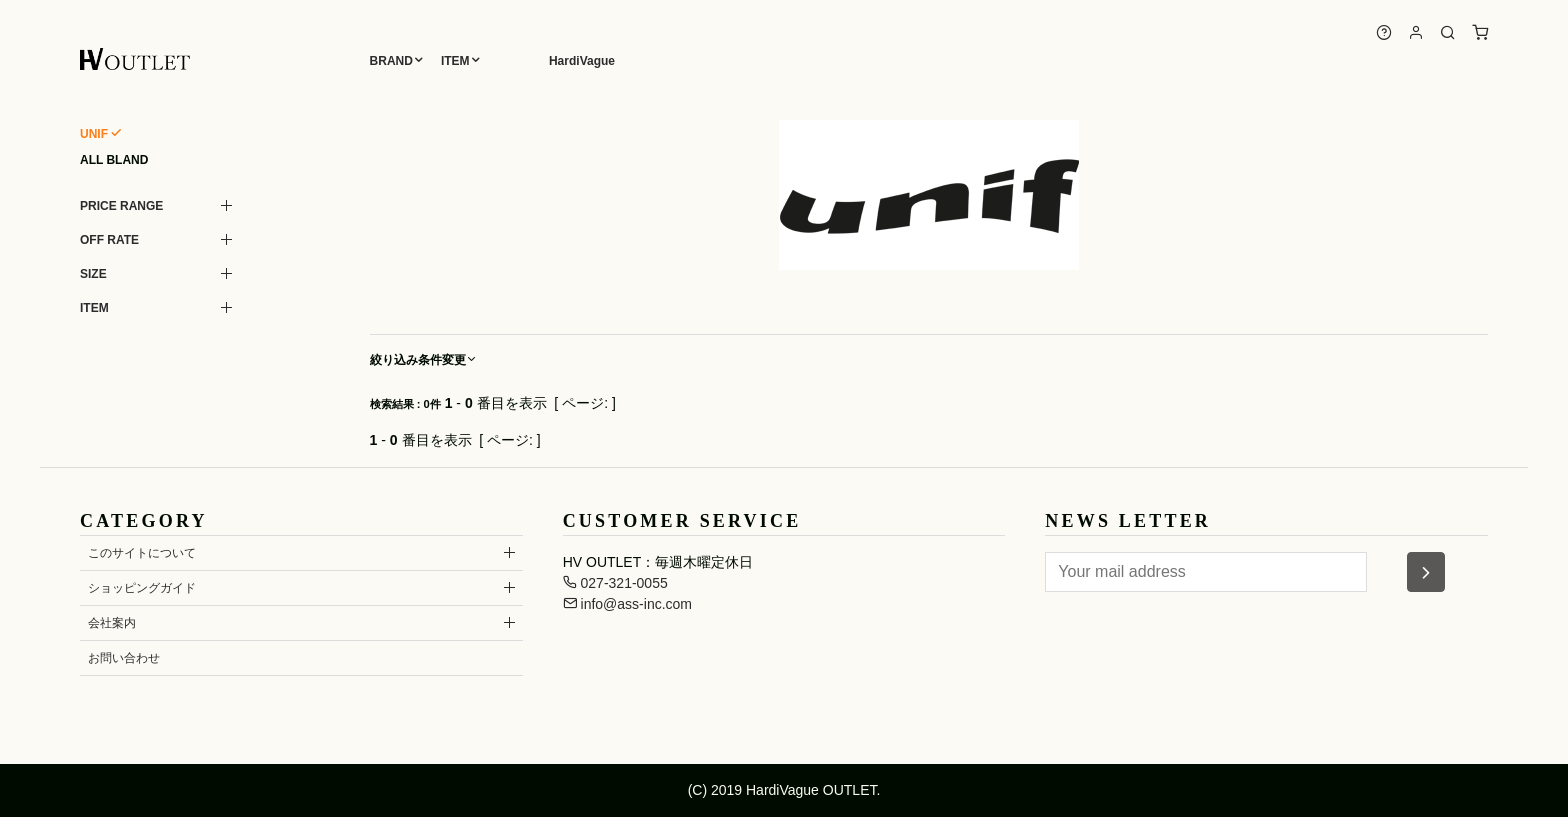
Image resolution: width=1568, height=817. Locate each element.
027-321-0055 (615, 583)
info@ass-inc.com (627, 604)
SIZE (93, 274)
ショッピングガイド (142, 588)
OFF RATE (109, 240)
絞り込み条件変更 (424, 360)
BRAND (391, 61)
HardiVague (582, 61)
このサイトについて (142, 553)
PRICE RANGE (121, 206)
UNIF (94, 134)
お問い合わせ (124, 658)
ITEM (455, 61)
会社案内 (112, 623)
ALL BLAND (114, 160)
